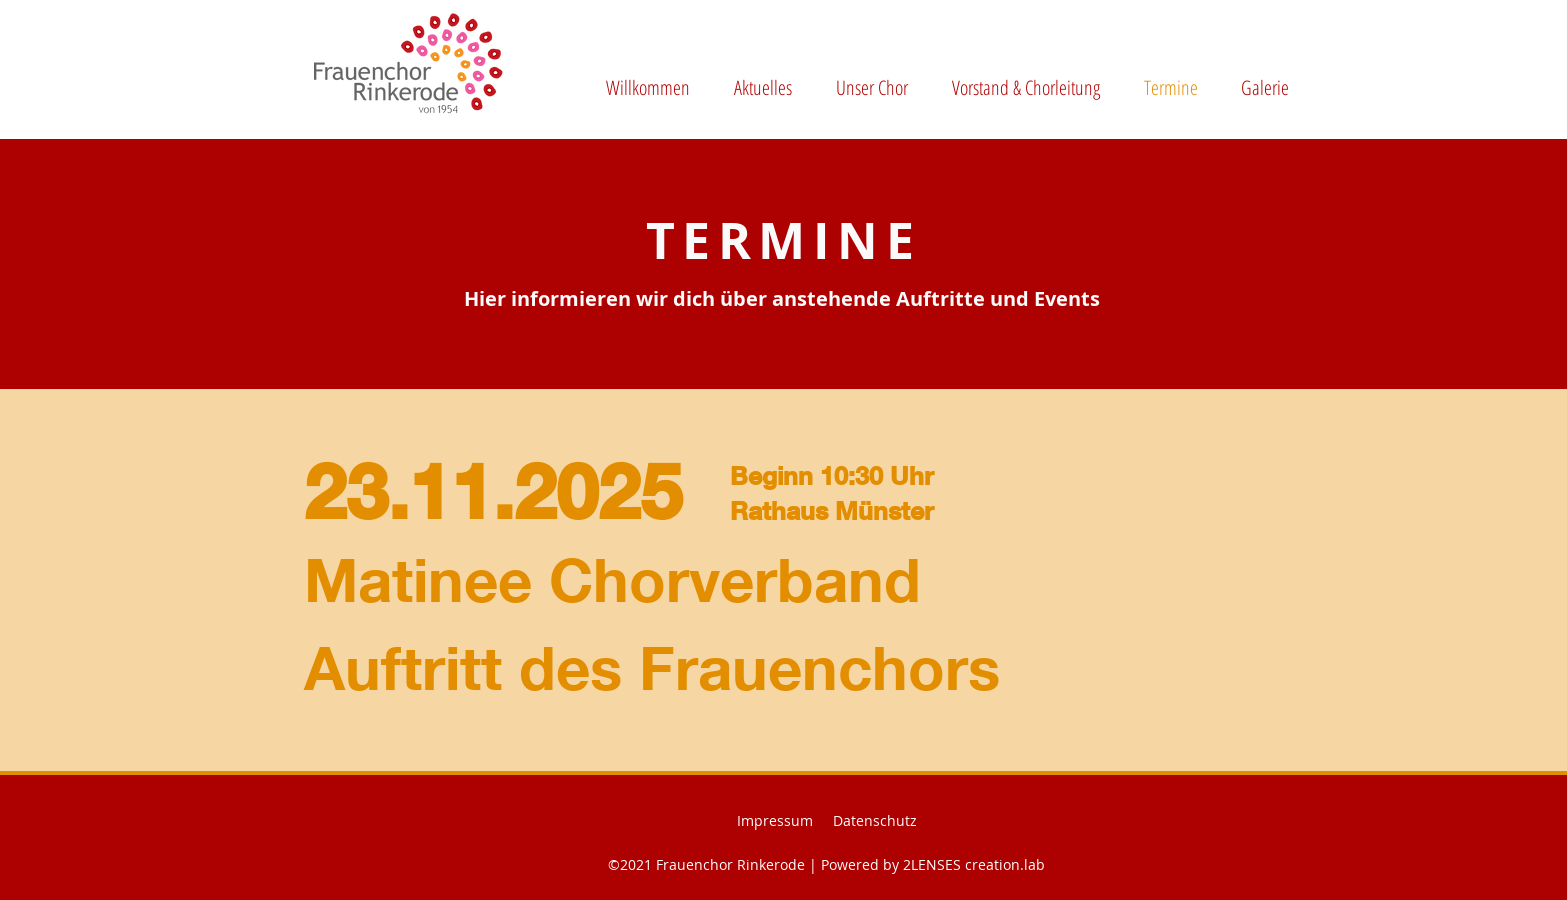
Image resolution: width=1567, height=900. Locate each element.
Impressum (775, 820)
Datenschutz (875, 820)
